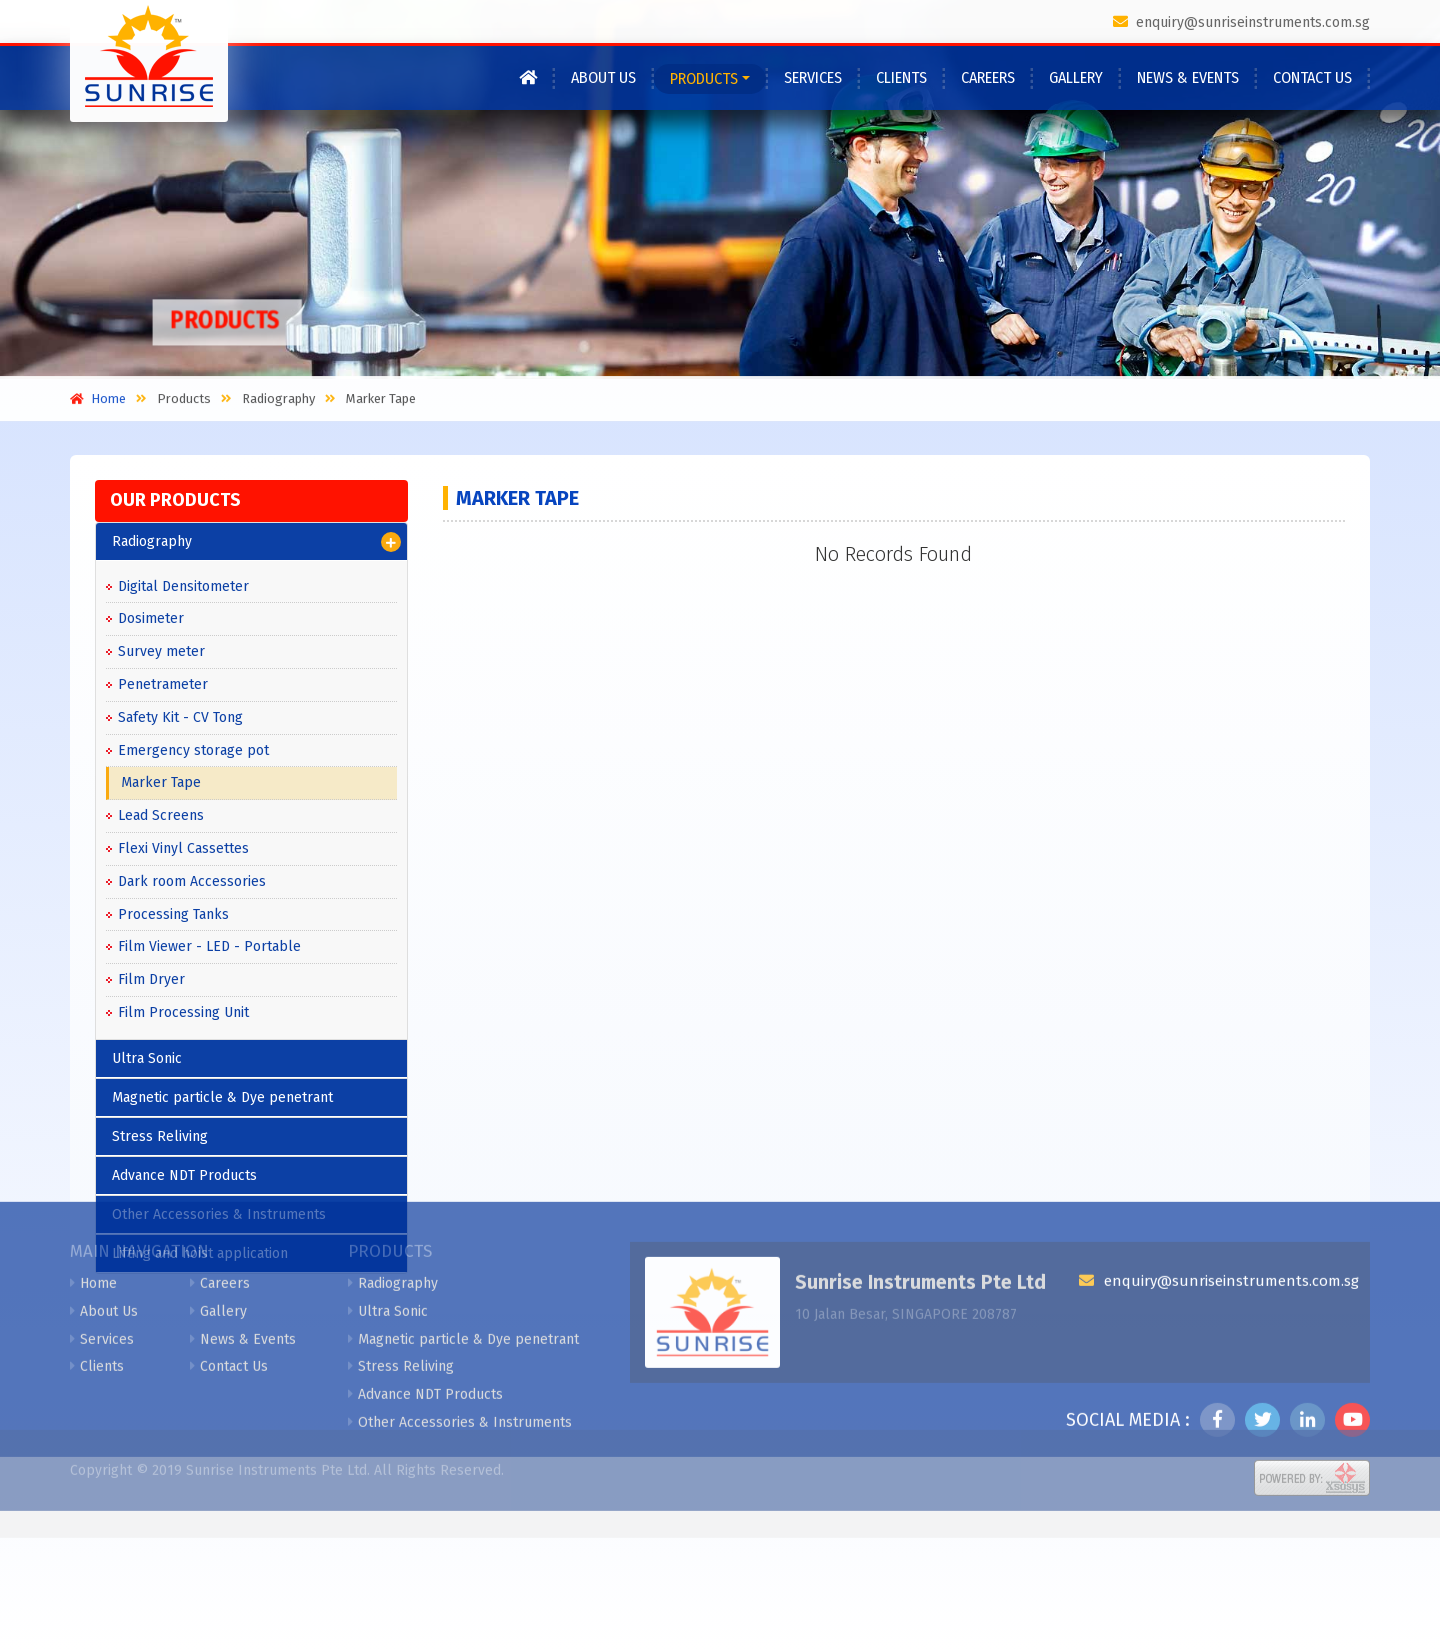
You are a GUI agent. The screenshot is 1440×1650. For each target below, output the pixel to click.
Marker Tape (161, 782)
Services (813, 77)
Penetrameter (163, 684)
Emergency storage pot (193, 750)
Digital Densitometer (183, 586)
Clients (901, 77)
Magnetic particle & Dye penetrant (463, 1215)
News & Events (1188, 77)
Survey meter (161, 651)
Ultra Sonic (147, 1058)
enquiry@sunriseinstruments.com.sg (1241, 22)
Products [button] (704, 78)
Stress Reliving (401, 1242)
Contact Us (1312, 77)
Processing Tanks (173, 914)
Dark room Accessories (192, 881)
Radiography (256, 542)
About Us (603, 77)
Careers (988, 77)
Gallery (1076, 77)
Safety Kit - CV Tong (180, 717)
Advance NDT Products (425, 1270)
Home (93, 1159)
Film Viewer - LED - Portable (209, 946)
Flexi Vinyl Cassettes (183, 848)
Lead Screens (161, 815)
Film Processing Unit (183, 1012)
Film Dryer (151, 979)
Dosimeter (151, 618)
